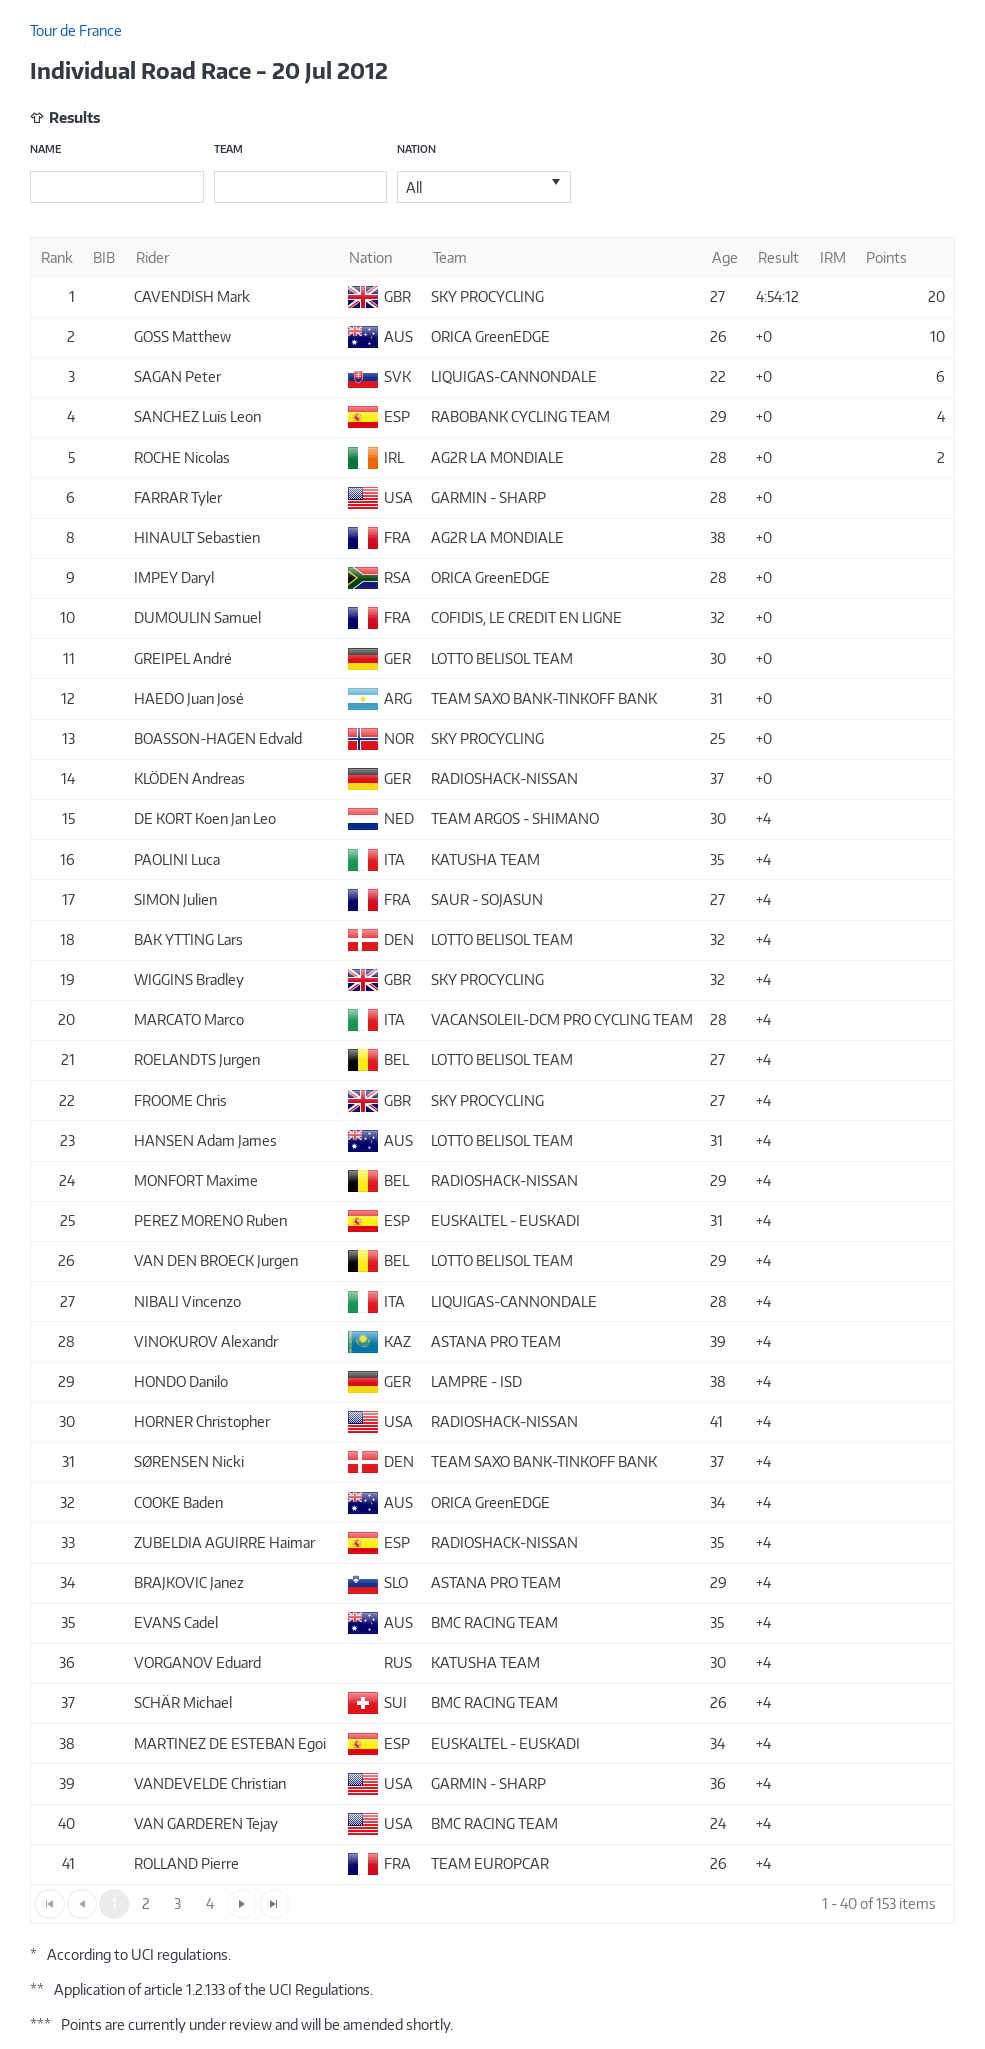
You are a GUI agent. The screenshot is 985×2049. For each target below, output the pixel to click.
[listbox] (484, 187)
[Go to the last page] (274, 1904)
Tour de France (76, 30)
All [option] (414, 187)
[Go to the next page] (242, 1904)
